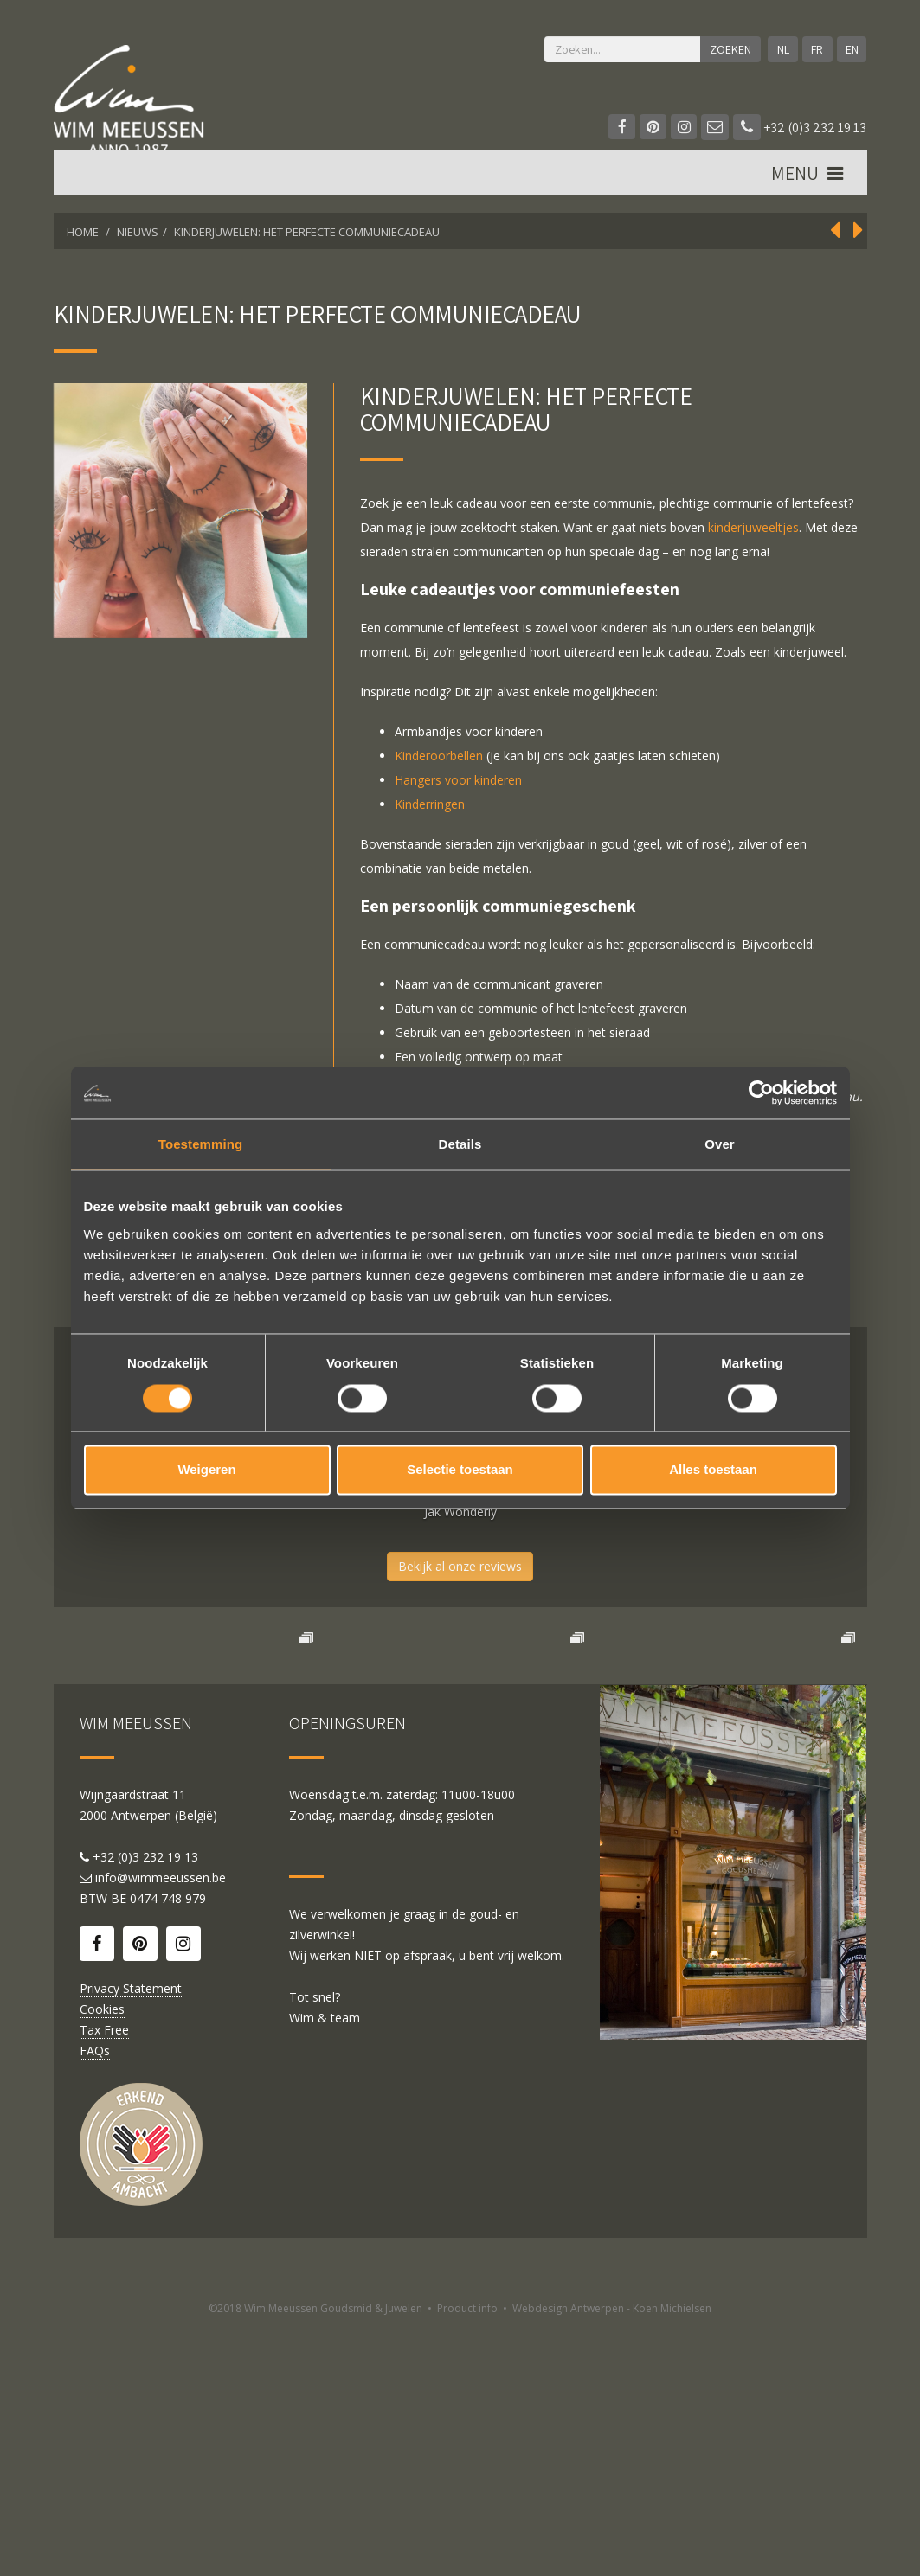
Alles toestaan (713, 1470)
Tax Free (104, 2278)
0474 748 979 (168, 2146)
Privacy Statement (131, 2236)
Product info (467, 2556)
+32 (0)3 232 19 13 (799, 128)
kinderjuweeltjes (753, 527)
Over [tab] (719, 1144)
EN (851, 49)
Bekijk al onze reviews (460, 1566)
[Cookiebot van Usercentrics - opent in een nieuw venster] (761, 1092)
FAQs (95, 2299)
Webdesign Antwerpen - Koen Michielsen (611, 2556)
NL (780, 49)
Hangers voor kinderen (458, 780)
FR (815, 49)
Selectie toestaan (460, 1470)
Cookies (102, 2257)
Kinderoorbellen (439, 755)
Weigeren (206, 1470)
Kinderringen (430, 804)
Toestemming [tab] (200, 1144)
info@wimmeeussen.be (160, 2126)
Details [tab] (460, 1144)
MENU (808, 182)
